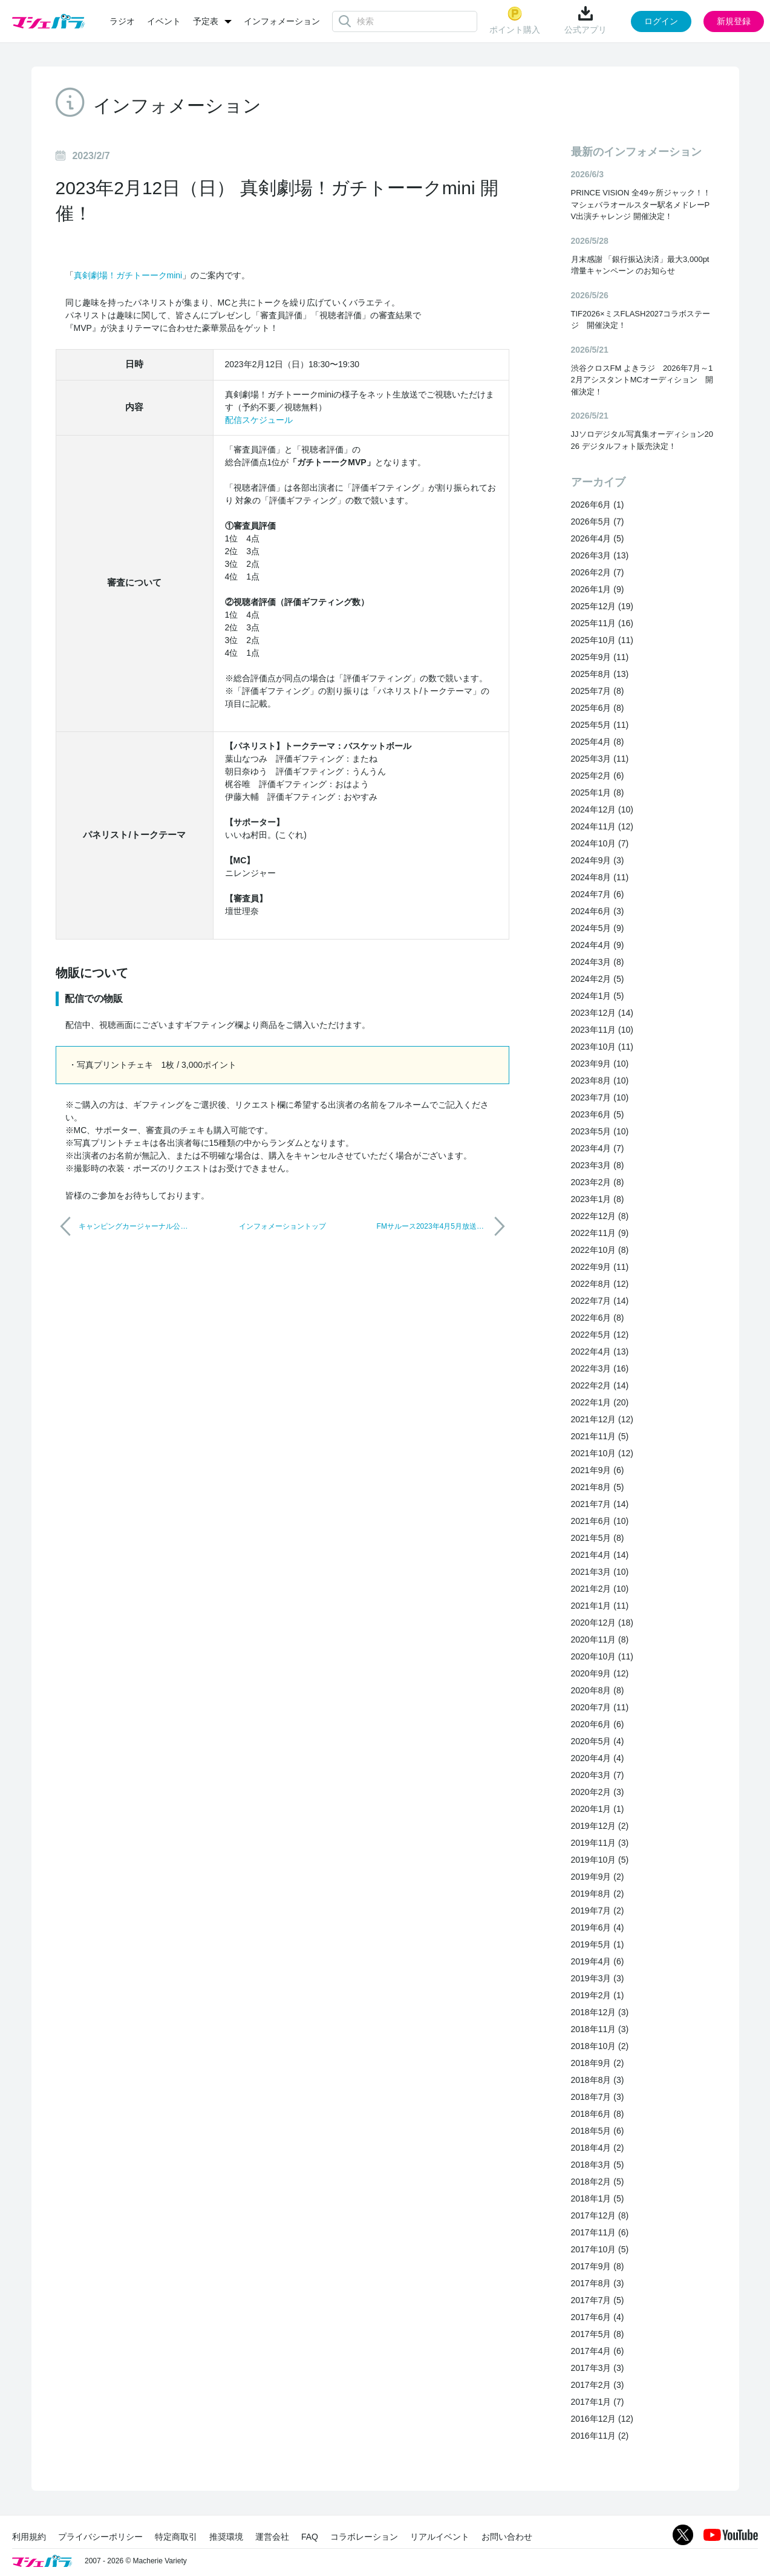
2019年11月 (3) (600, 1843)
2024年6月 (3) (597, 911)
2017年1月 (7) (597, 2402)
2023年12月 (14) (602, 1013)
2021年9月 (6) (597, 1470)
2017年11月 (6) (600, 2232)
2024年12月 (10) (602, 809)
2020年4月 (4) (597, 1758)
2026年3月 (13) (600, 555)
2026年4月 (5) (597, 538)
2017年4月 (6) (597, 2351)
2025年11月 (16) (602, 623)
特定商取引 (176, 2537)
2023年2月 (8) (597, 1182)
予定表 (205, 21)
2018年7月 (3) (597, 2097)
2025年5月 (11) (600, 725)
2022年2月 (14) (600, 1385)
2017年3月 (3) (597, 2368)
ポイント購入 (514, 20)
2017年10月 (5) (600, 2249)
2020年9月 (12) (600, 1673)
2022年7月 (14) (600, 1301)
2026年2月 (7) (597, 572)
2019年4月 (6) (597, 1961)
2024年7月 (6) (597, 894)
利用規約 (29, 2537)
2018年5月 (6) (597, 2131)
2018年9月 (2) (597, 2063)
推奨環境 (226, 2537)
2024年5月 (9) (597, 928)
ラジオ (122, 21)
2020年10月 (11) (602, 1656)
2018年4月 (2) (597, 2148)
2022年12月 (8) (600, 1216)
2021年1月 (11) (600, 1605)
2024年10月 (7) (600, 843)
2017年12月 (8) (600, 2215)
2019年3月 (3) (597, 1978)
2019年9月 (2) (597, 1876)
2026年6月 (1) (597, 504)
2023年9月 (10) (600, 1063)
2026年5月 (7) (597, 521)
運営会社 (272, 2537)
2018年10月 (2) (600, 2046)
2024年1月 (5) (597, 996)
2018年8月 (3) (597, 2080)
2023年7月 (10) (600, 1097)
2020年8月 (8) (597, 1690)
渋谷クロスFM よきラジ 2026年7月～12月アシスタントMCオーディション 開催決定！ (642, 380)
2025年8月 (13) (600, 674)
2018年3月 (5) (597, 2164)
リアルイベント (439, 2537)
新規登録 (734, 21)
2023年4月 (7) (597, 1148)
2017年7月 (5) (597, 2300)
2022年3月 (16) (600, 1368)
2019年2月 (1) (597, 1995)
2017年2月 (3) (597, 2385)
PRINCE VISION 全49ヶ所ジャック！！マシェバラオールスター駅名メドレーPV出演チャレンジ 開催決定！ (641, 204)
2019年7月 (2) (597, 1910)
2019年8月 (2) (597, 1893)
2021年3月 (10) (600, 1572)
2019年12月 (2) (600, 1826)
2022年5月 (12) (600, 1334)
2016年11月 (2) (600, 2435)
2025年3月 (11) (600, 758)
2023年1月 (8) (597, 1199)
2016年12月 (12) (602, 2419)
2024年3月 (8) (597, 962)
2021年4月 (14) (600, 1555)
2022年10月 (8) (600, 1250)
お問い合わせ (506, 2537)
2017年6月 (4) (597, 2317)
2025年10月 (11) (602, 640)
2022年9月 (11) (600, 1267)
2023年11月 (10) (602, 1030)
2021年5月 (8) (597, 1538)
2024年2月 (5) (597, 979)
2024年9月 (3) (597, 860)
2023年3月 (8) (597, 1165)
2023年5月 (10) (600, 1131)
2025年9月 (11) (600, 657)
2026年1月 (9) (597, 589)
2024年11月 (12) (602, 826)
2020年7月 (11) (600, 1707)
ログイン (661, 21)
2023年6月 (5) (597, 1114)
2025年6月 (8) (597, 708)
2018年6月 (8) (597, 2114)
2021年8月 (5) (597, 1487)
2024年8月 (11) (600, 877)
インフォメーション (282, 21)
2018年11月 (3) (600, 2029)
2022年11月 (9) (600, 1233)
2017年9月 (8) (597, 2266)
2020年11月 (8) (600, 1639)
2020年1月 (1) (597, 1809)
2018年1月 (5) (597, 2198)
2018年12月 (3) (600, 2012)
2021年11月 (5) (600, 1436)
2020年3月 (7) (597, 1775)
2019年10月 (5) (600, 1860)
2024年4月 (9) (597, 945)
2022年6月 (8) (597, 1317)
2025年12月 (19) (602, 606)
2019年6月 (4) (597, 1927)
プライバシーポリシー (100, 2537)
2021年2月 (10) (600, 1589)
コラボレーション (364, 2537)
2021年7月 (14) (600, 1504)
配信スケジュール (259, 420)
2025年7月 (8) (597, 691)
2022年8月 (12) (600, 1284)
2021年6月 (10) (600, 1521)
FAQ (309, 2537)
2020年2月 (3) (597, 1792)
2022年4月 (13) (600, 1351)
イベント (164, 21)
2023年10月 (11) (602, 1046)
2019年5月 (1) (597, 1944)
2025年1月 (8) (597, 792)
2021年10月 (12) (602, 1453)
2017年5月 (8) (597, 2334)
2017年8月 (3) (597, 2283)
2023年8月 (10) (600, 1080)
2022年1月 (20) (600, 1402)
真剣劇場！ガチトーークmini (128, 275)
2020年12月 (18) (602, 1622)
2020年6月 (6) (597, 1724)
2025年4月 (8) (597, 742)
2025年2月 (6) (597, 775)
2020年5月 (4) (597, 1741)
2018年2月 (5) (597, 2181)
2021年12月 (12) (602, 1419)
